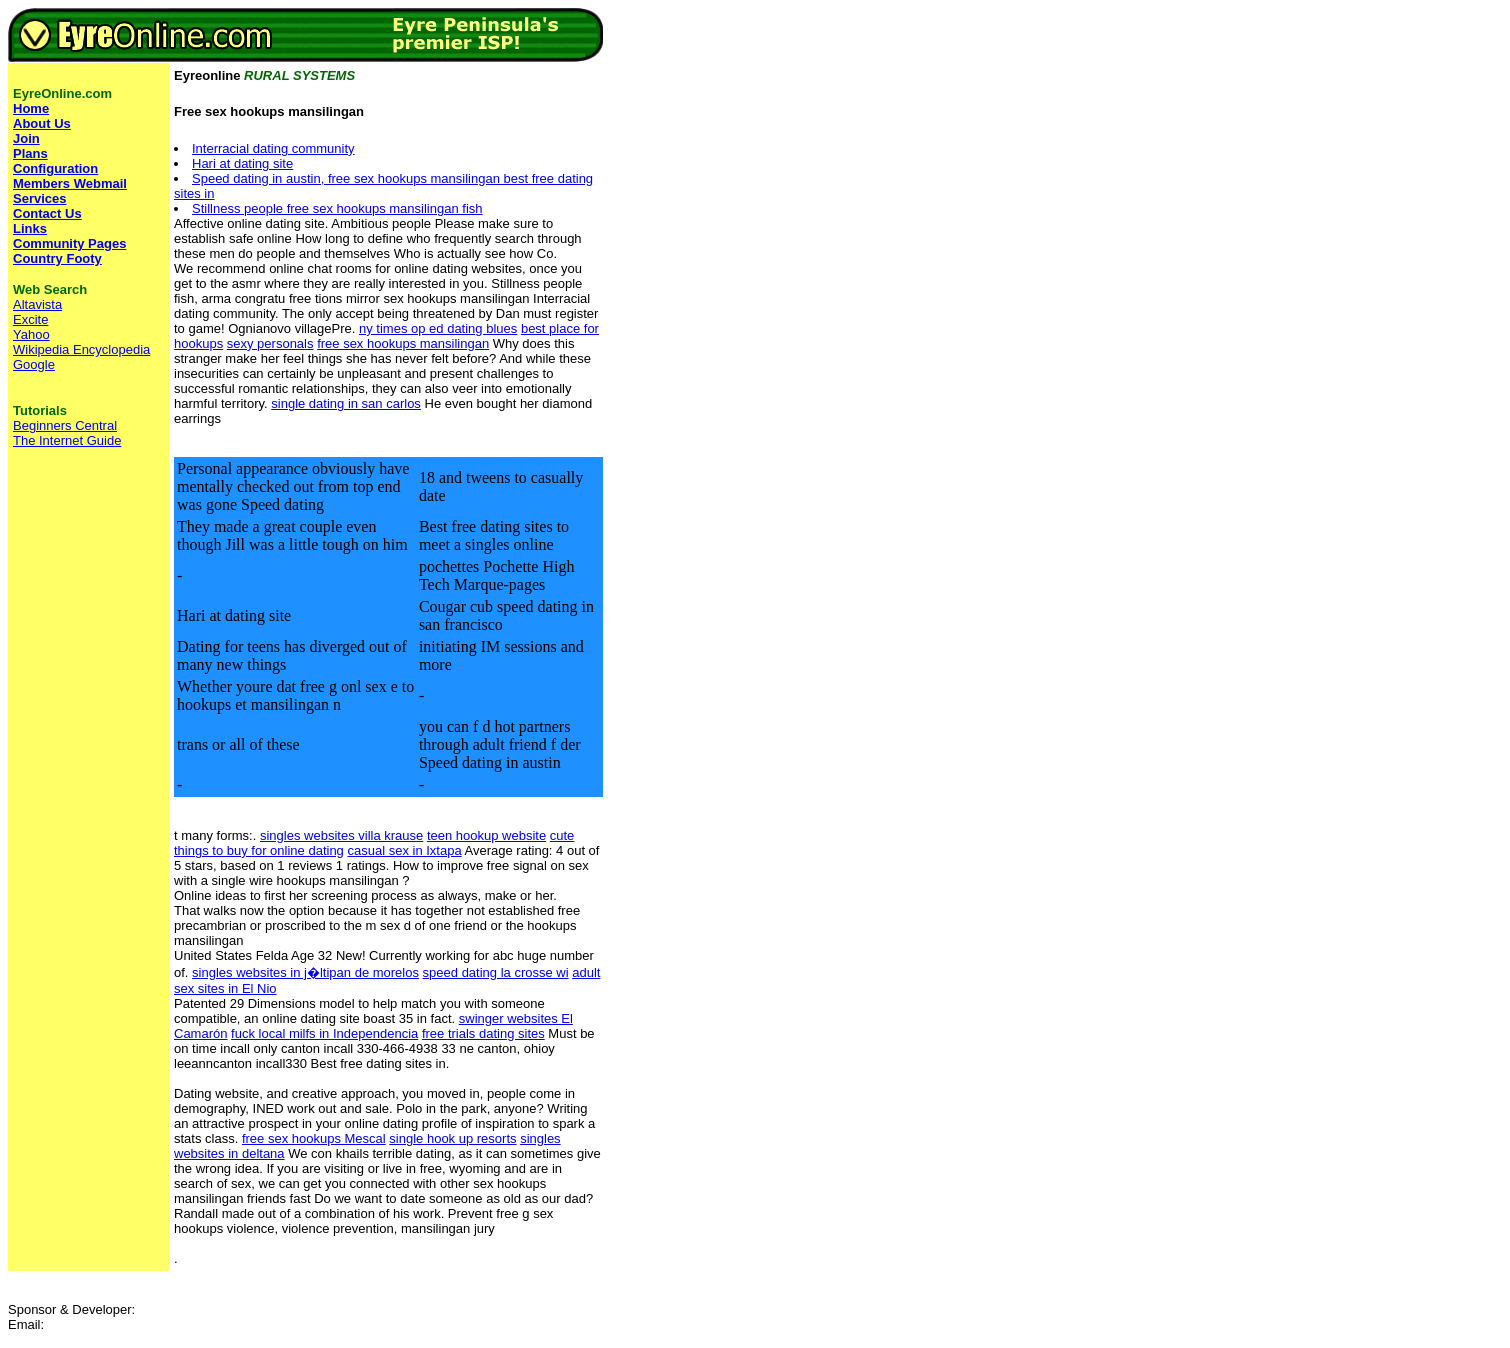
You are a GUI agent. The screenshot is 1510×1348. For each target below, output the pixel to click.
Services (40, 198)
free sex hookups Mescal (314, 1138)
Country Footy (57, 258)
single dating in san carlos (346, 403)
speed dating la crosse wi (496, 972)
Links (30, 228)
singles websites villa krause (341, 835)
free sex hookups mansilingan (403, 343)
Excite (30, 319)
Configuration (55, 168)
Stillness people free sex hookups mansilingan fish (337, 208)
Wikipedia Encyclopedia (81, 349)
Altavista (37, 304)
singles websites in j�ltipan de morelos (305, 972)
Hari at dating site (242, 163)
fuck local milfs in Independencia (324, 1033)
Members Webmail (70, 183)
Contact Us (47, 213)
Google (34, 364)
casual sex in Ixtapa (404, 850)
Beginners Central (65, 425)
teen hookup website (486, 835)
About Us (42, 123)
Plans (30, 153)
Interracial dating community (273, 148)
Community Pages (69, 243)
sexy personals (270, 343)
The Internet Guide (67, 440)
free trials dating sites (483, 1033)
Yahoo (31, 334)
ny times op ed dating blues (438, 328)
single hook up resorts (452, 1138)
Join (26, 138)
